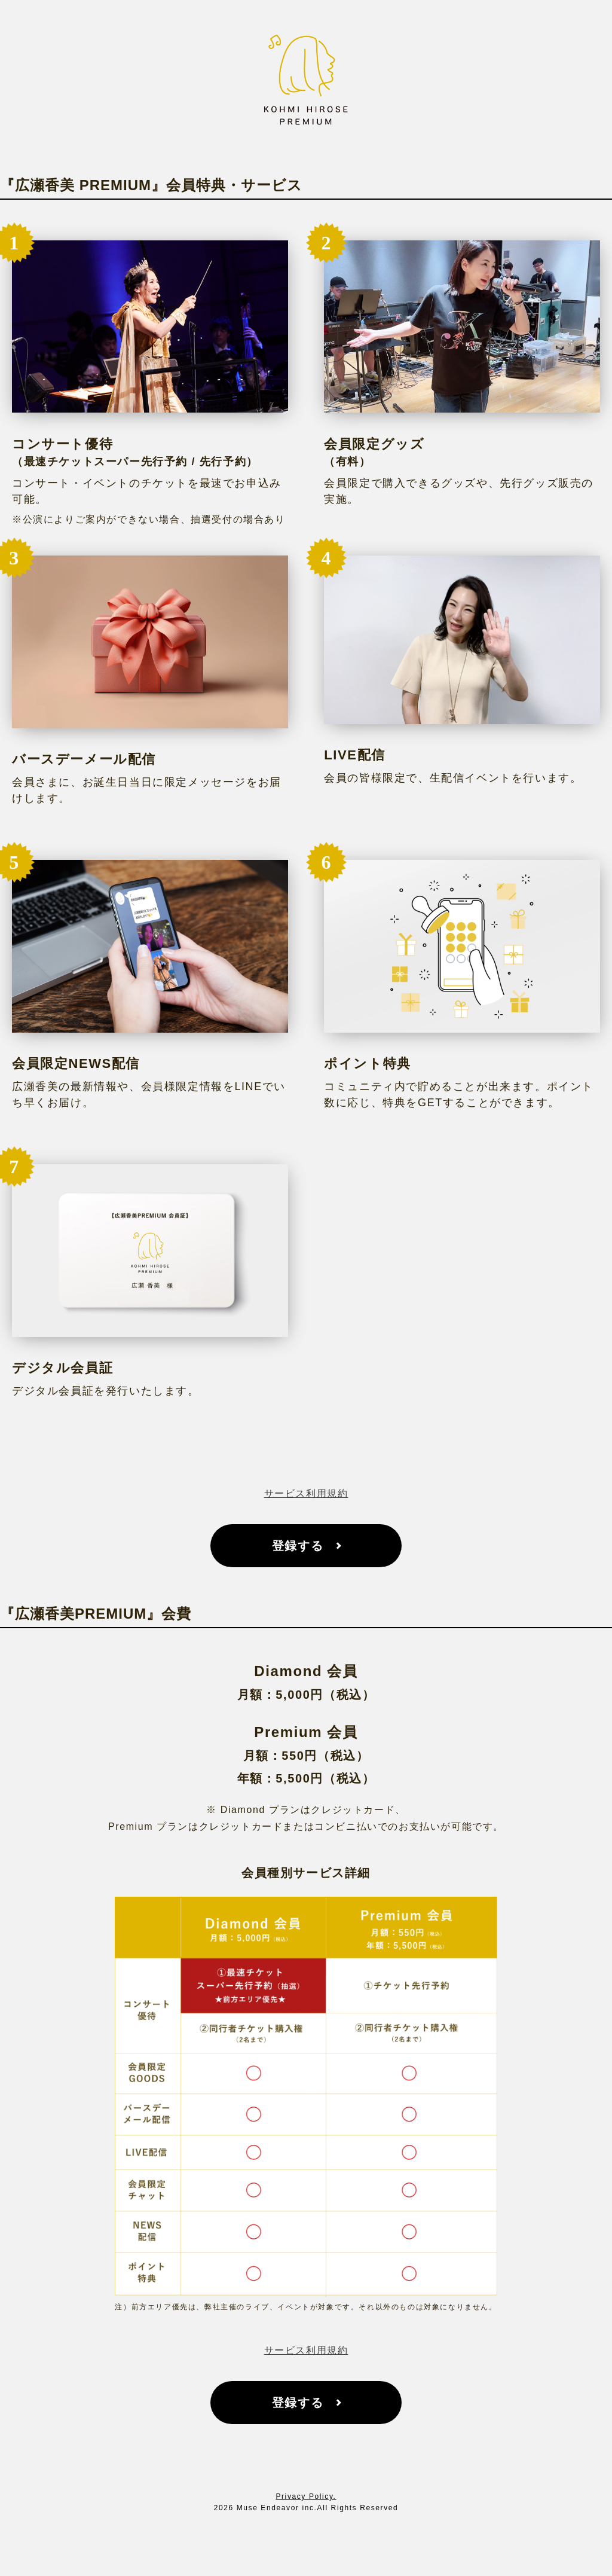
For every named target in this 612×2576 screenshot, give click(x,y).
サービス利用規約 (306, 1493)
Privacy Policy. (306, 2496)
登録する (297, 1545)
